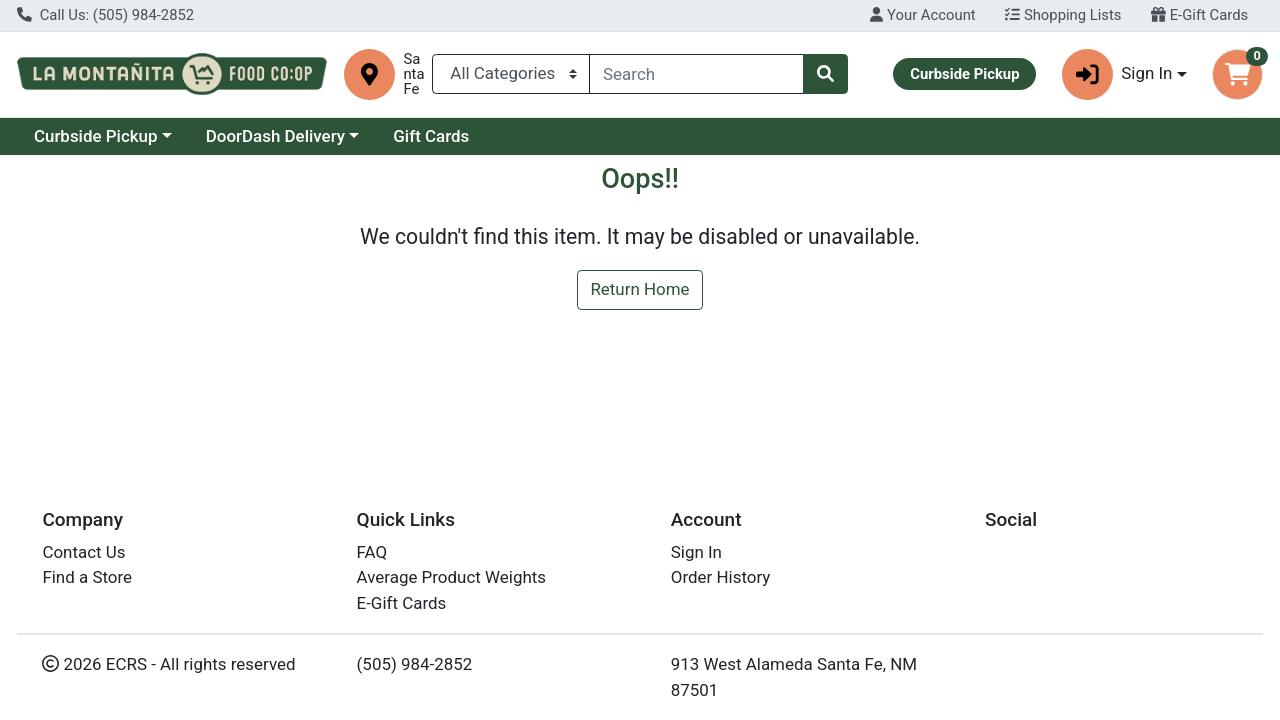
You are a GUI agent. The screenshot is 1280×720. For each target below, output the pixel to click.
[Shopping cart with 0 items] (1237, 74)
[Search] (696, 74)
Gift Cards (431, 136)
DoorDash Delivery (275, 136)
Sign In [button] (1117, 74)
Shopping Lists (1063, 15)
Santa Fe (413, 74)
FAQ (372, 552)
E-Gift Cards (1199, 15)
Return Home (639, 289)
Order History (721, 577)
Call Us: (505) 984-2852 (105, 15)
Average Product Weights (451, 577)
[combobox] (696, 74)
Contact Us (83, 552)
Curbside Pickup (96, 136)
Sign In (696, 552)
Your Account (922, 15)
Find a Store (87, 577)
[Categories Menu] (511, 74)
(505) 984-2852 (415, 664)
